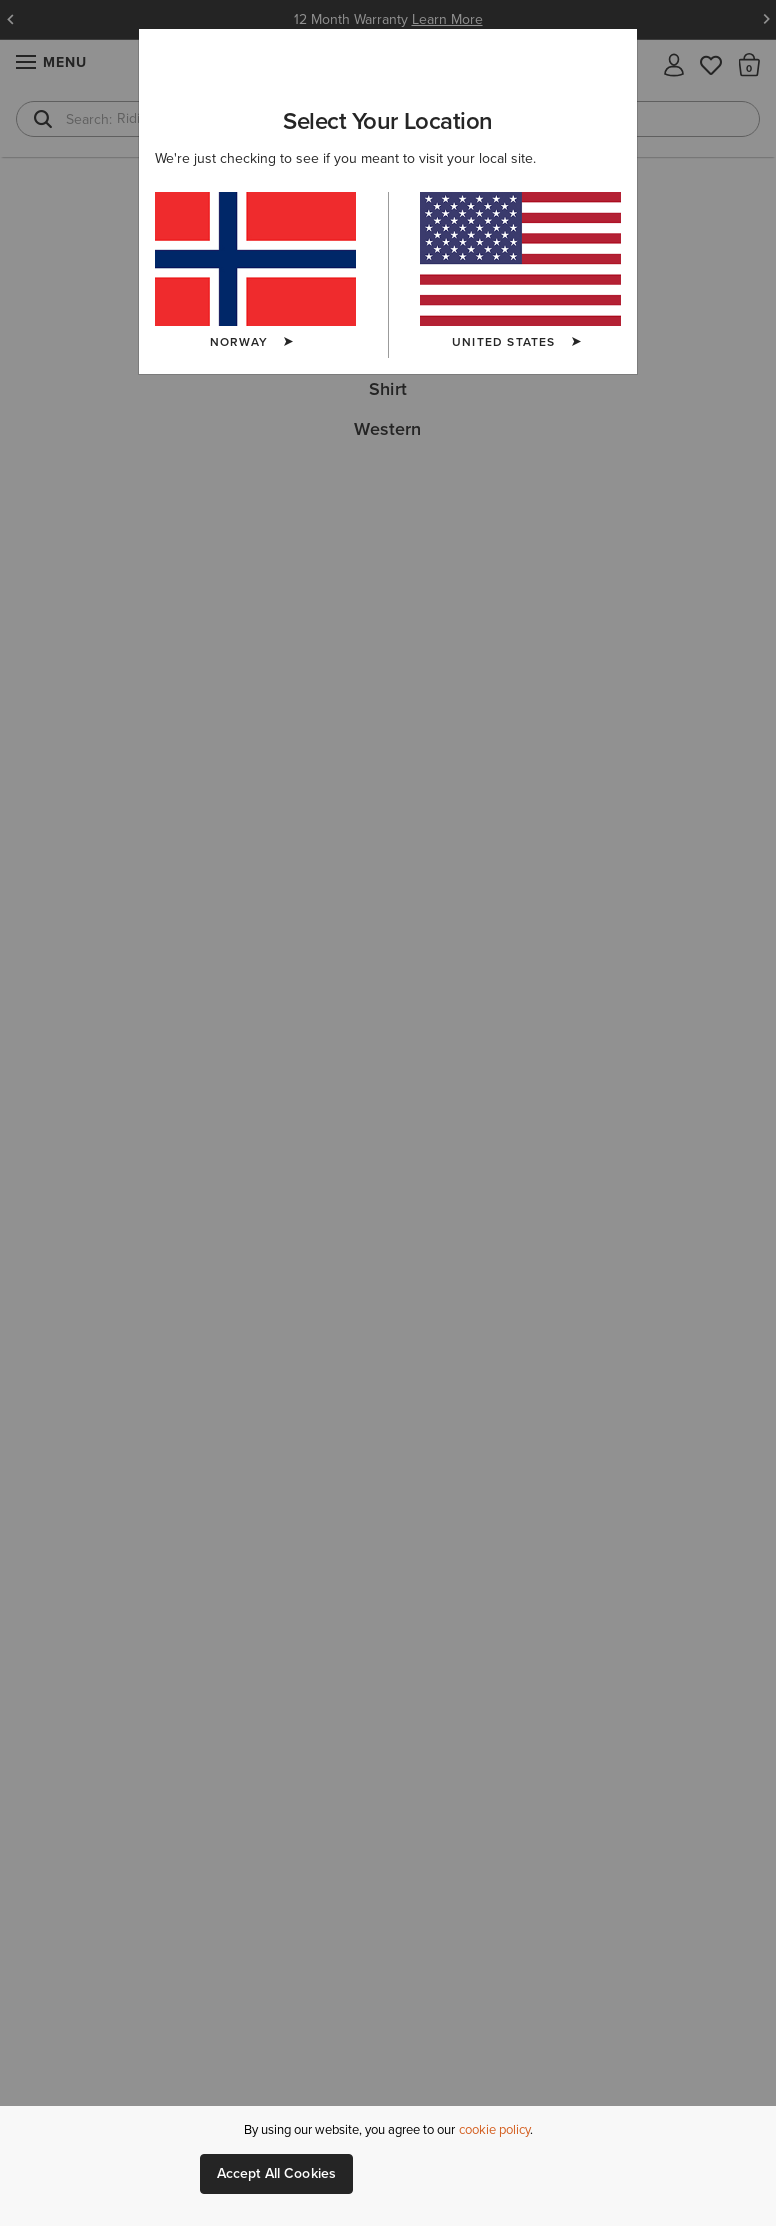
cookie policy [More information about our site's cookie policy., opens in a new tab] (494, 2129)
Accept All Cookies (277, 2173)
